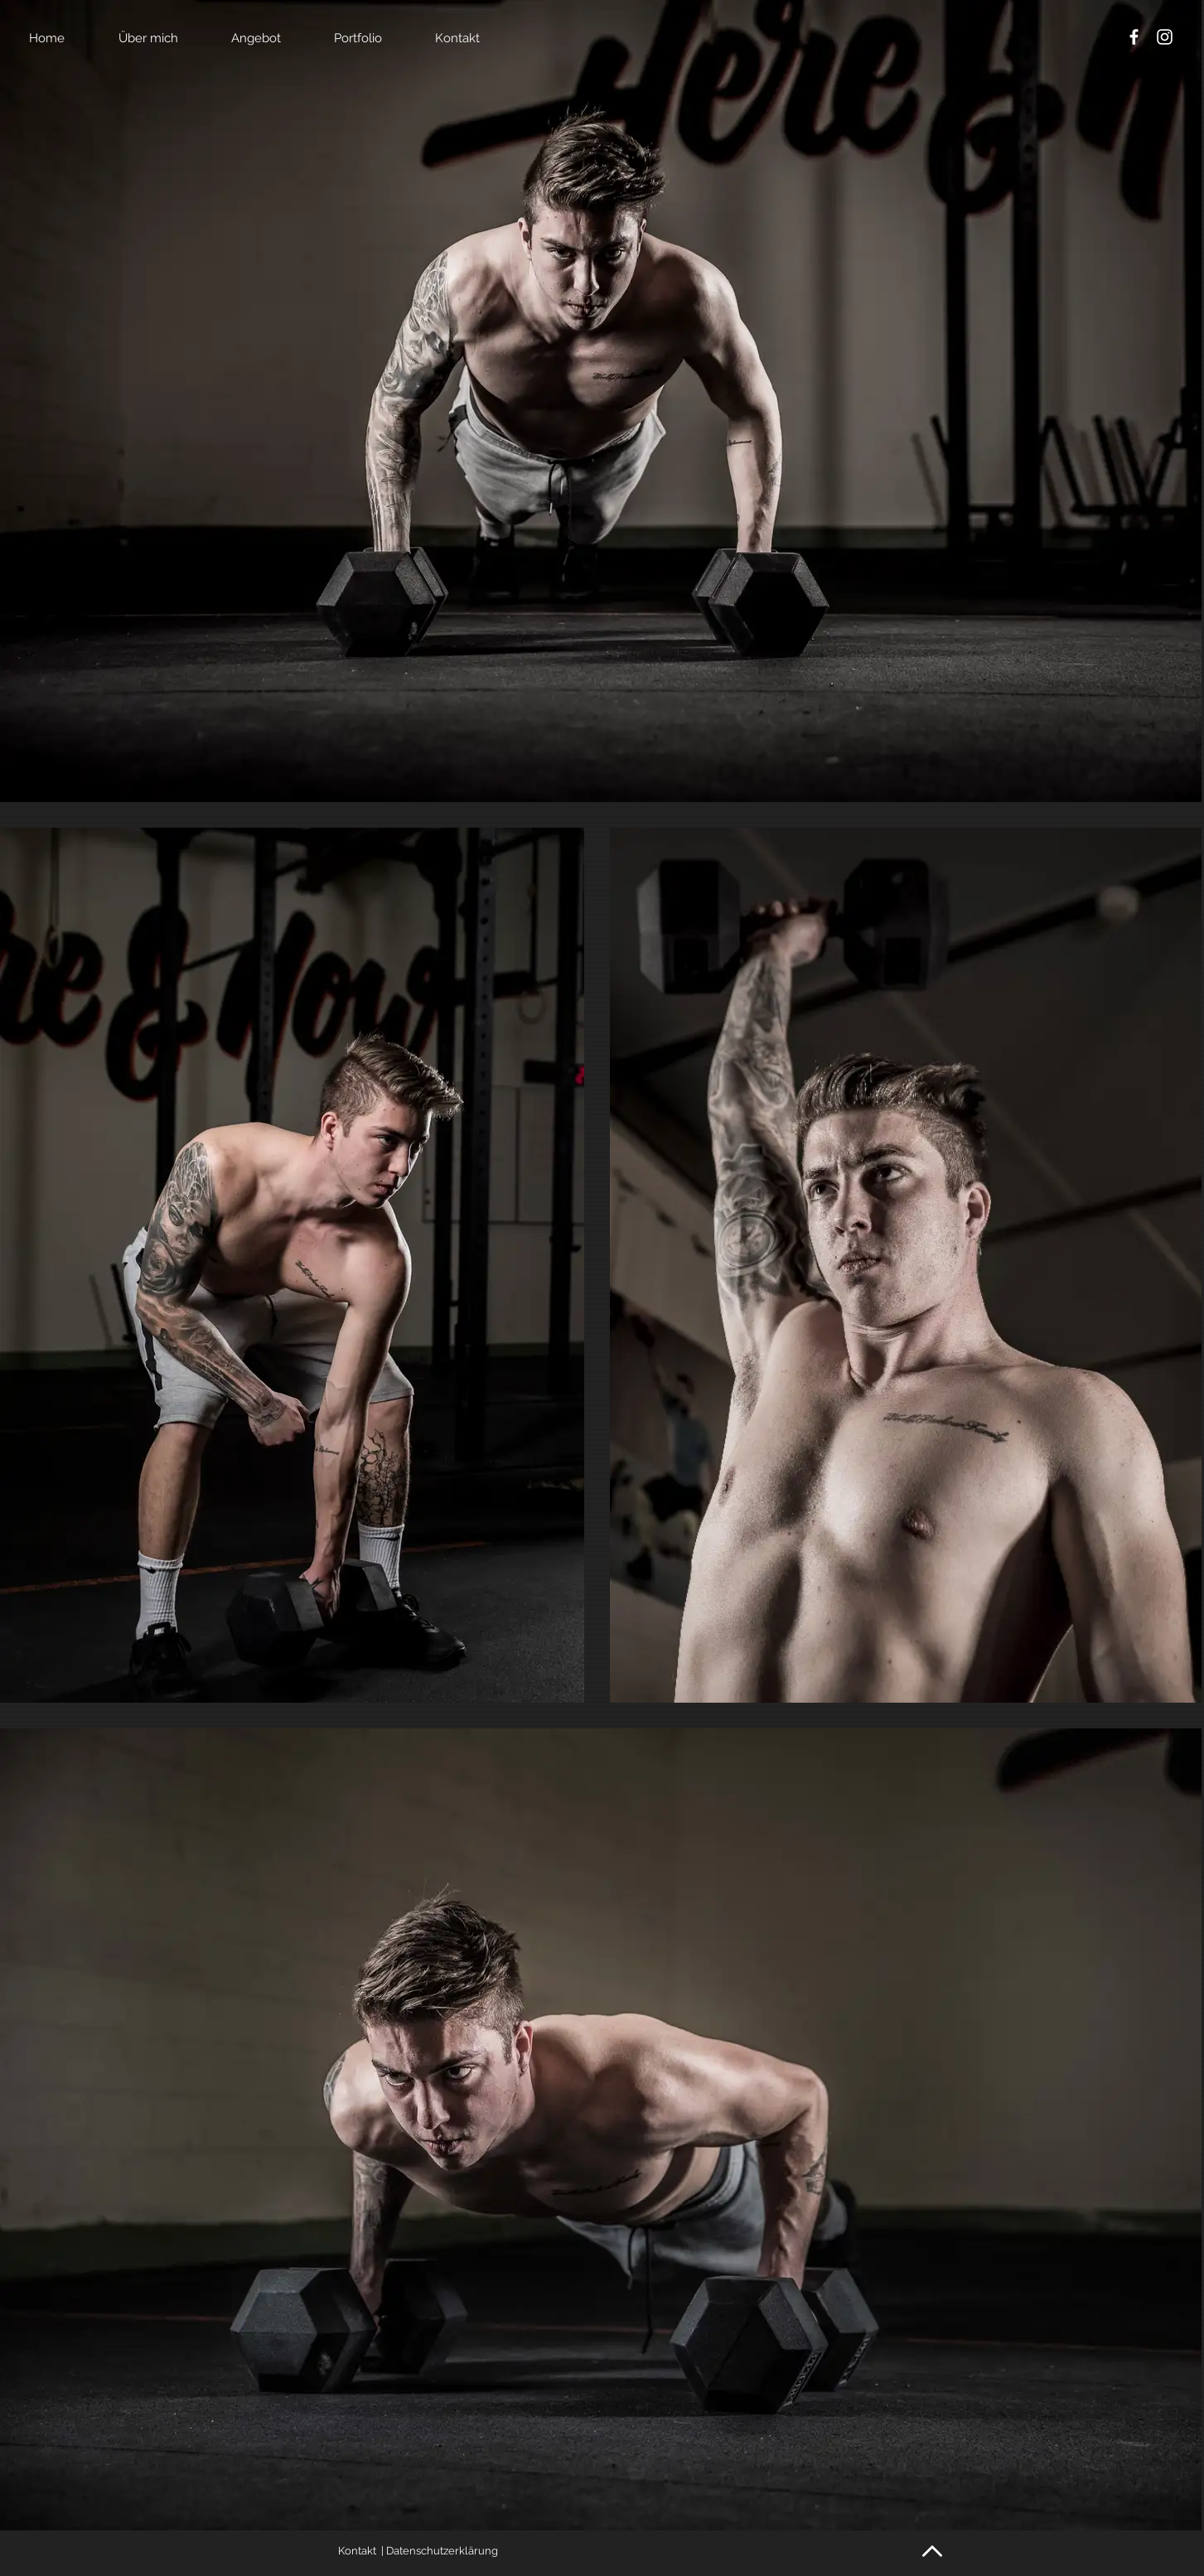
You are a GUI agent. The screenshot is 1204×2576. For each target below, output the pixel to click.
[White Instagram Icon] (1164, 37)
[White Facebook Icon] (1134, 37)
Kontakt (357, 2551)
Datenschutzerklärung (442, 2551)
